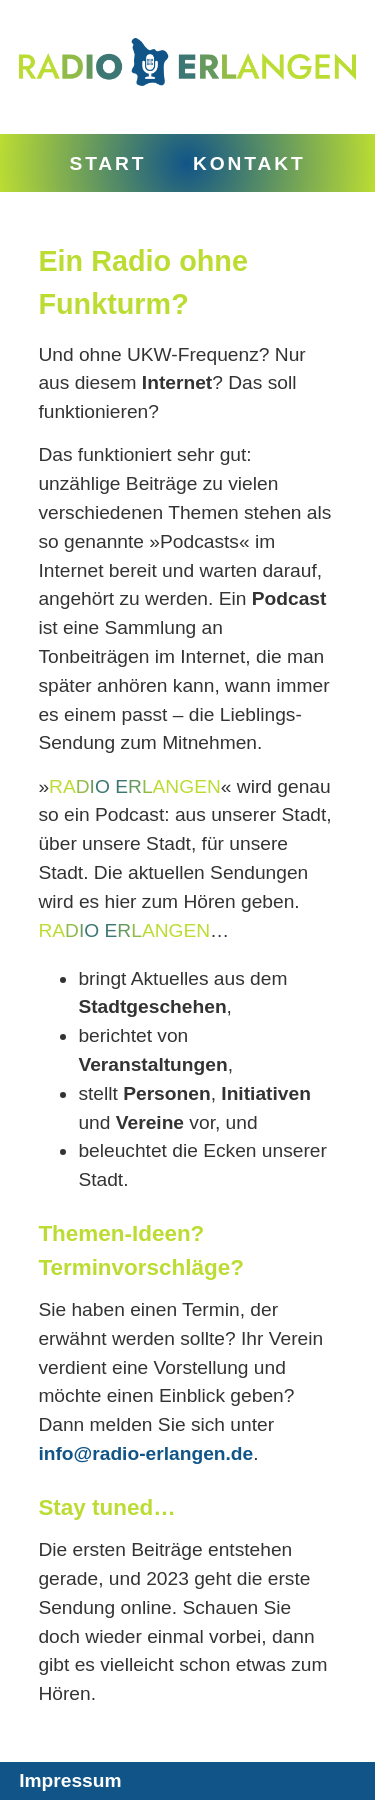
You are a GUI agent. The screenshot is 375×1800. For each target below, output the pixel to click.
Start (107, 163)
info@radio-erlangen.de (145, 1453)
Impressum (70, 1780)
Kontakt (249, 163)
